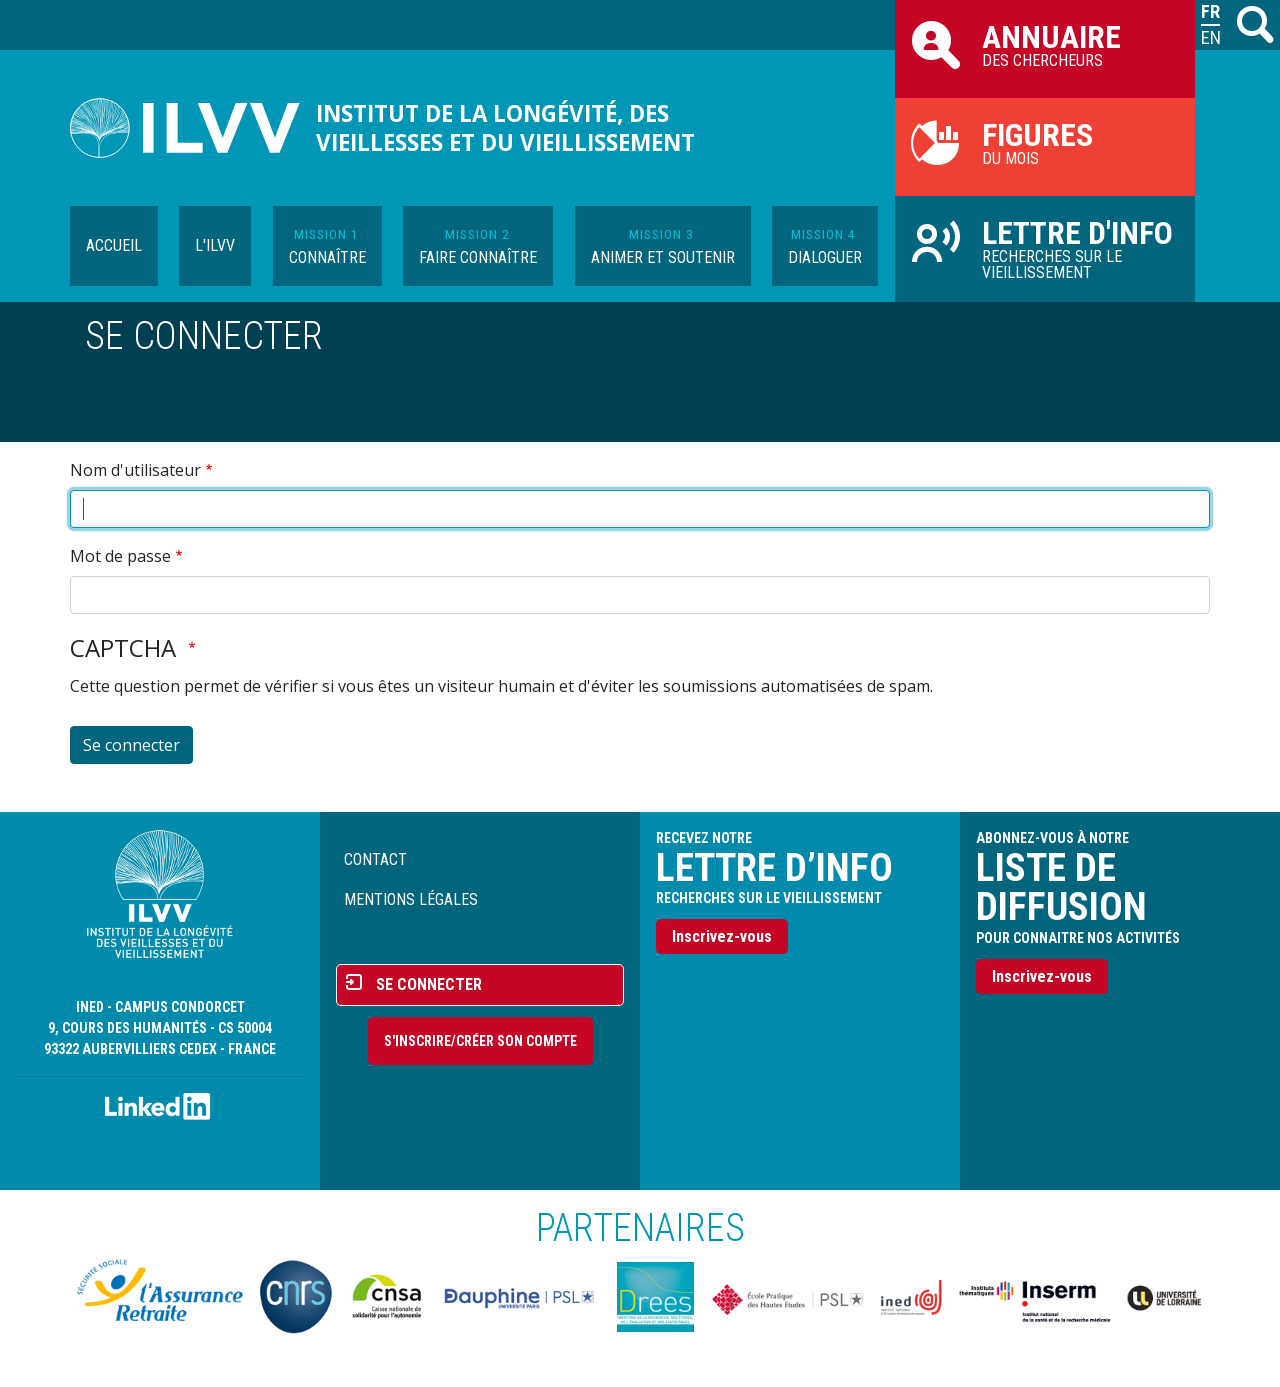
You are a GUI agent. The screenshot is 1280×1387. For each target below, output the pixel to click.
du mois (1045, 142)
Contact (375, 859)
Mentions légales (411, 899)
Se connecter (429, 984)
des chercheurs (1045, 44)
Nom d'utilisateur (135, 470)
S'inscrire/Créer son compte (480, 1041)
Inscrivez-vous (722, 936)
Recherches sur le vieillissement (1045, 248)
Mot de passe (120, 556)
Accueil (114, 245)
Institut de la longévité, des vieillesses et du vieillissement (505, 128)
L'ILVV (215, 245)
